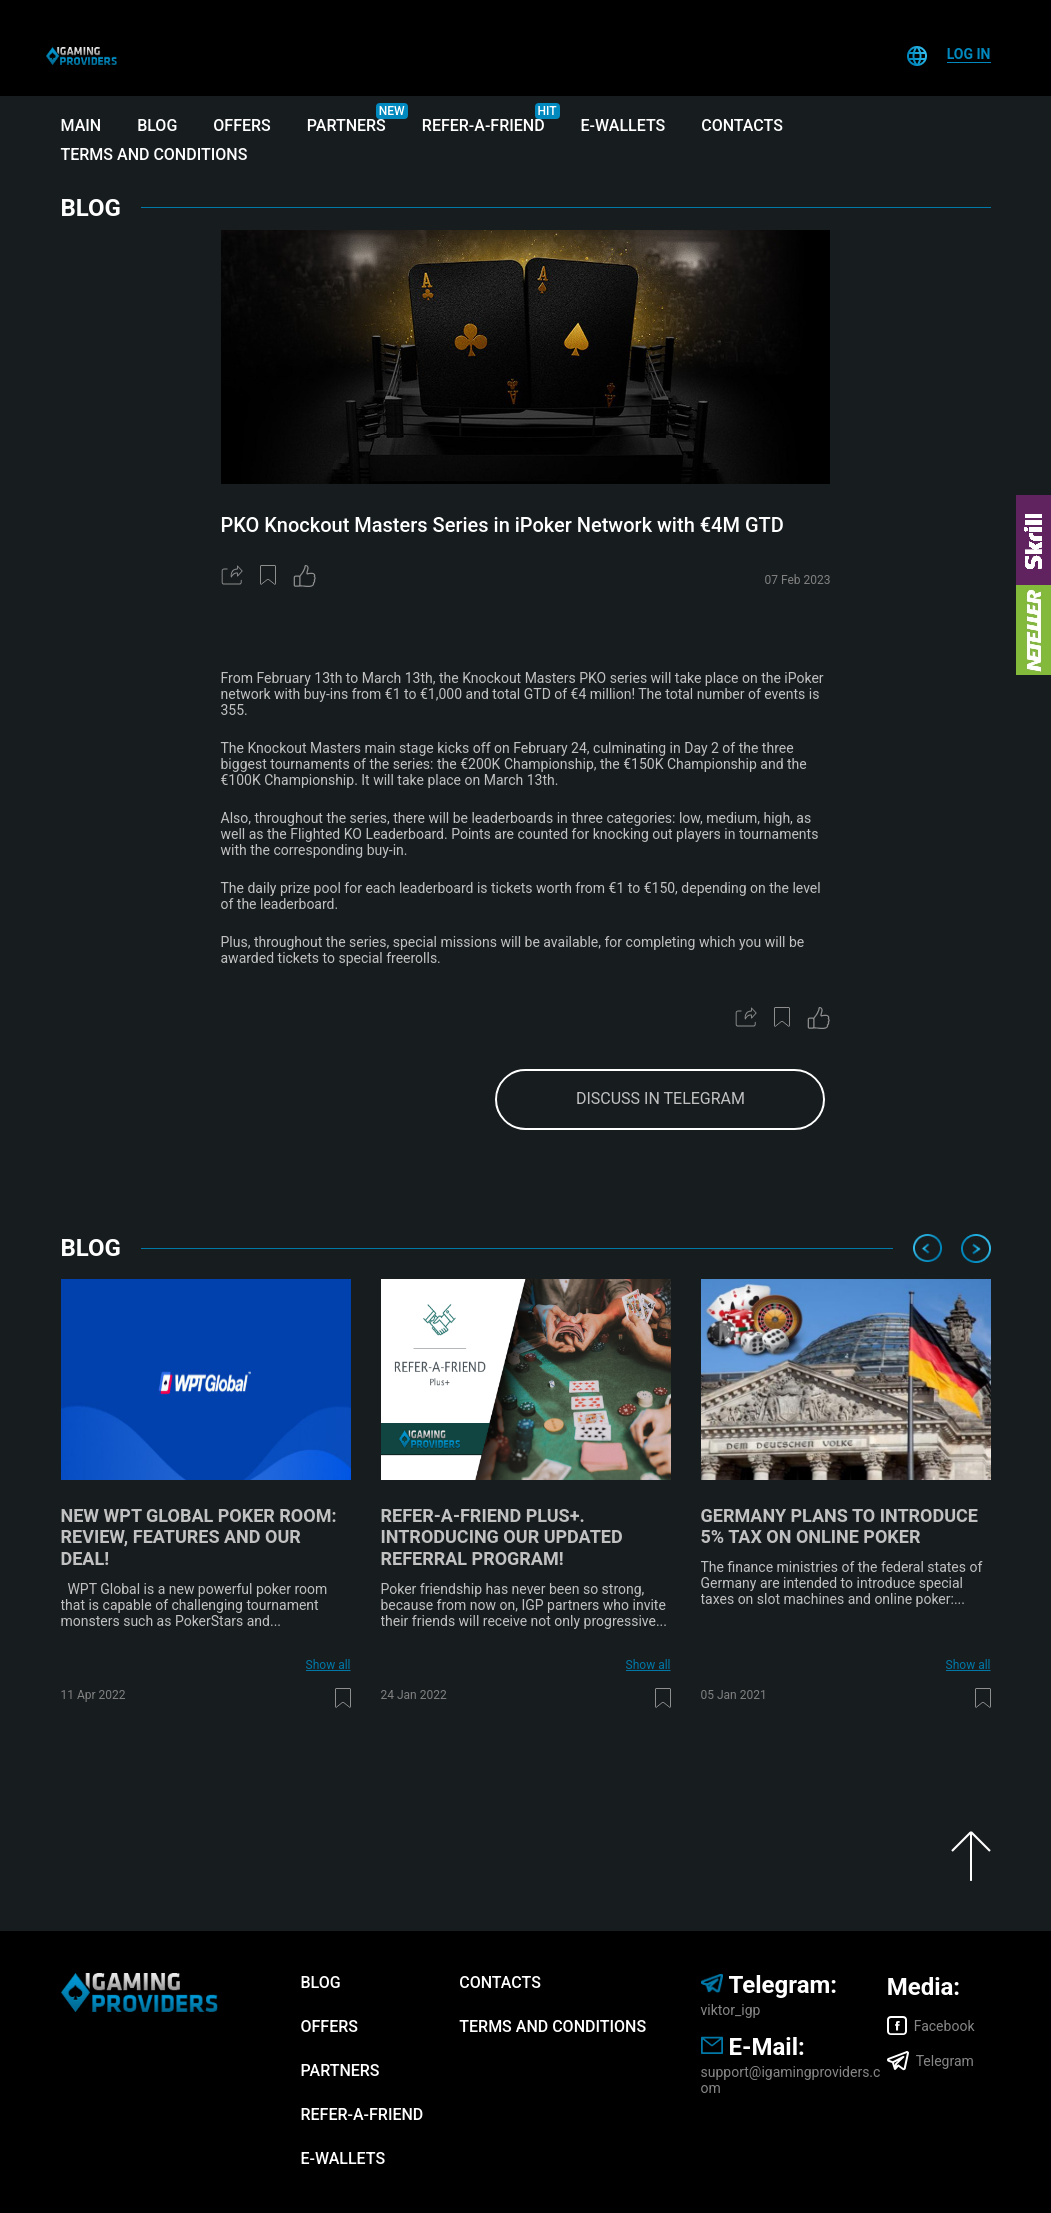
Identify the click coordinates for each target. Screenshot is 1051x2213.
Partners (346, 125)
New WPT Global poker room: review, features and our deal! (199, 1537)
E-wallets (623, 125)
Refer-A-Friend (483, 125)
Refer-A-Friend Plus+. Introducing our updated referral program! (502, 1537)
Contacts (742, 125)
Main (81, 125)
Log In (969, 54)
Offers (241, 125)
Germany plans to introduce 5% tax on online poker (839, 1526)
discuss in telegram (660, 1098)
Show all (328, 1665)
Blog (157, 125)
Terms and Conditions (154, 154)
